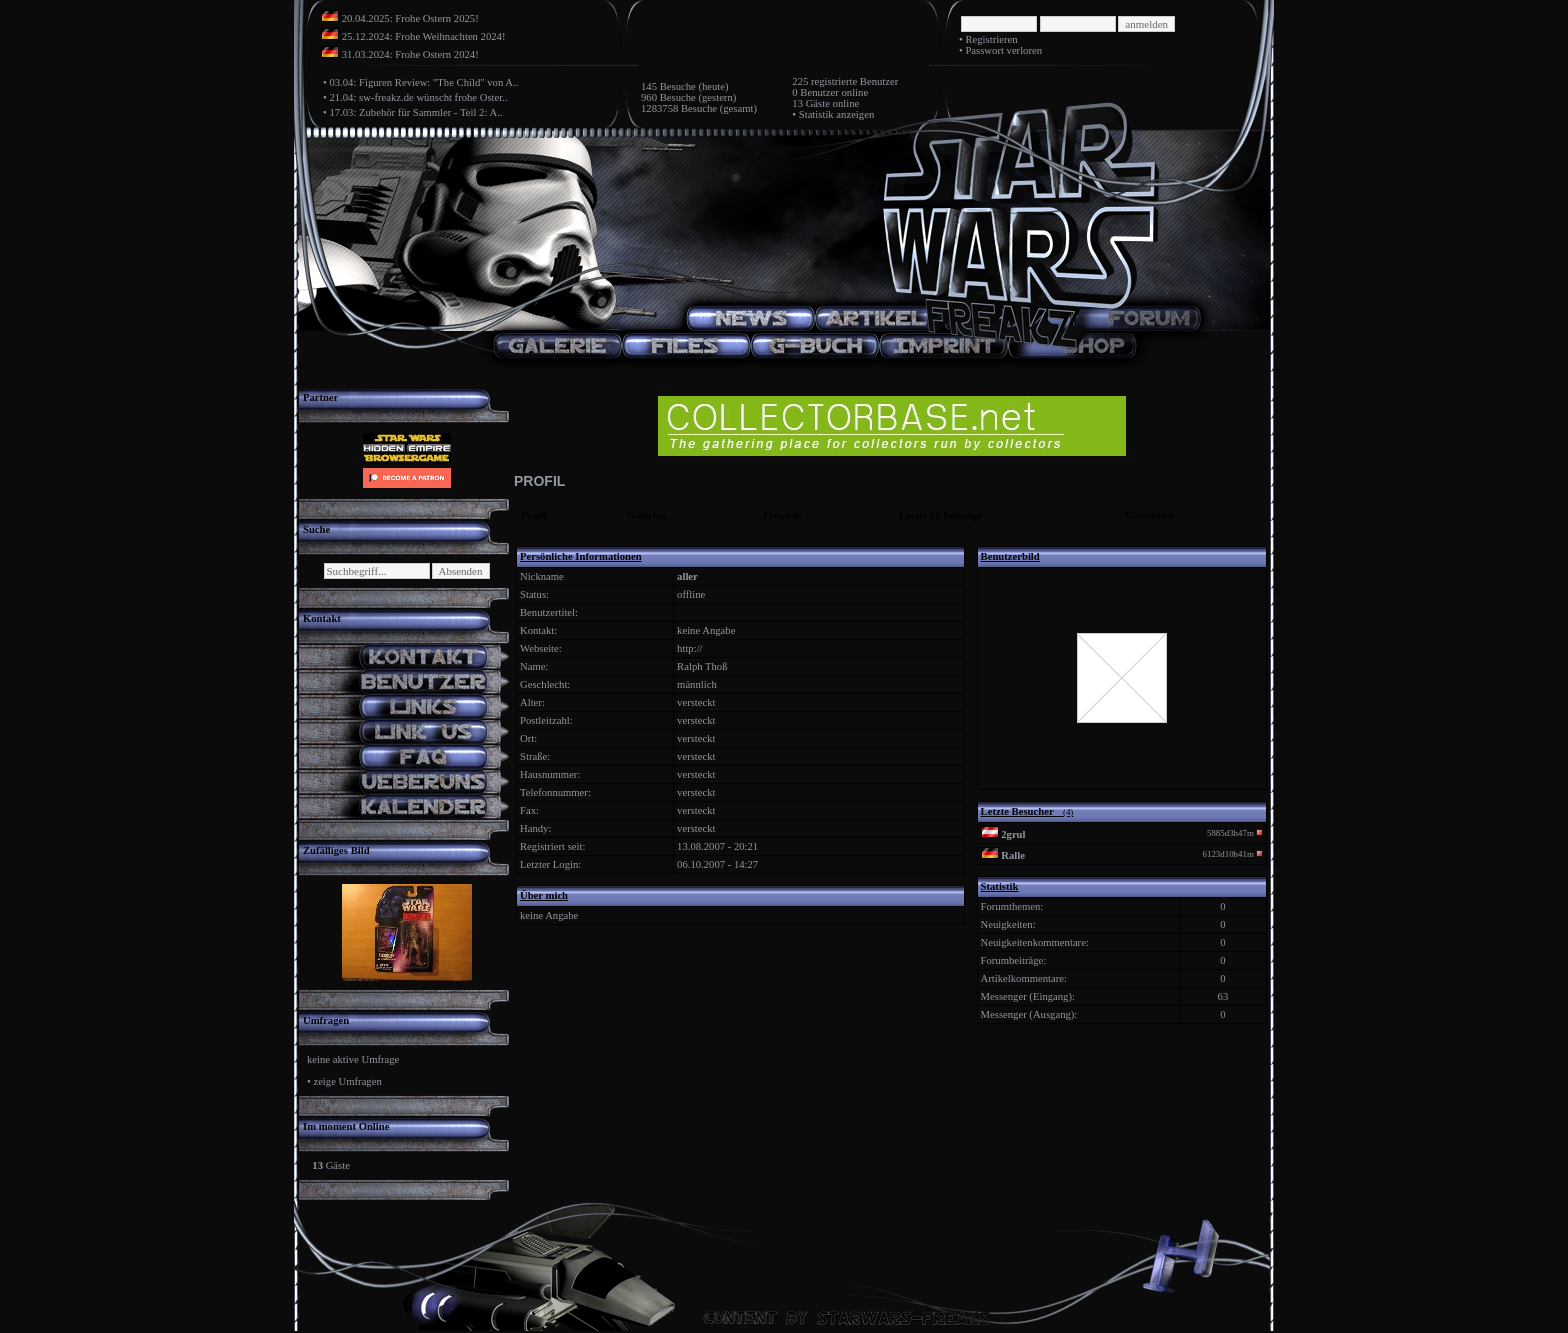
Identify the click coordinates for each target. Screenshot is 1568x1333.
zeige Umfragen (347, 1081)
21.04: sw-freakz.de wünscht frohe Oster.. (418, 97)
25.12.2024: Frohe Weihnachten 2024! (424, 36)
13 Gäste (811, 103)
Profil (534, 515)
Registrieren (991, 39)
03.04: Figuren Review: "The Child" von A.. (423, 82)
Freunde (782, 515)
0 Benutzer (815, 92)
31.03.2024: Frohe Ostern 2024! (410, 54)
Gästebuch (1149, 515)
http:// (689, 648)
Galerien (647, 515)
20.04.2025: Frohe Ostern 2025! (410, 18)
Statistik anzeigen (836, 114)
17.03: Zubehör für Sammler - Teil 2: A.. (415, 112)
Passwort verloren (1003, 50)
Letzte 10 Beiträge (940, 515)
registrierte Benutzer (854, 81)
